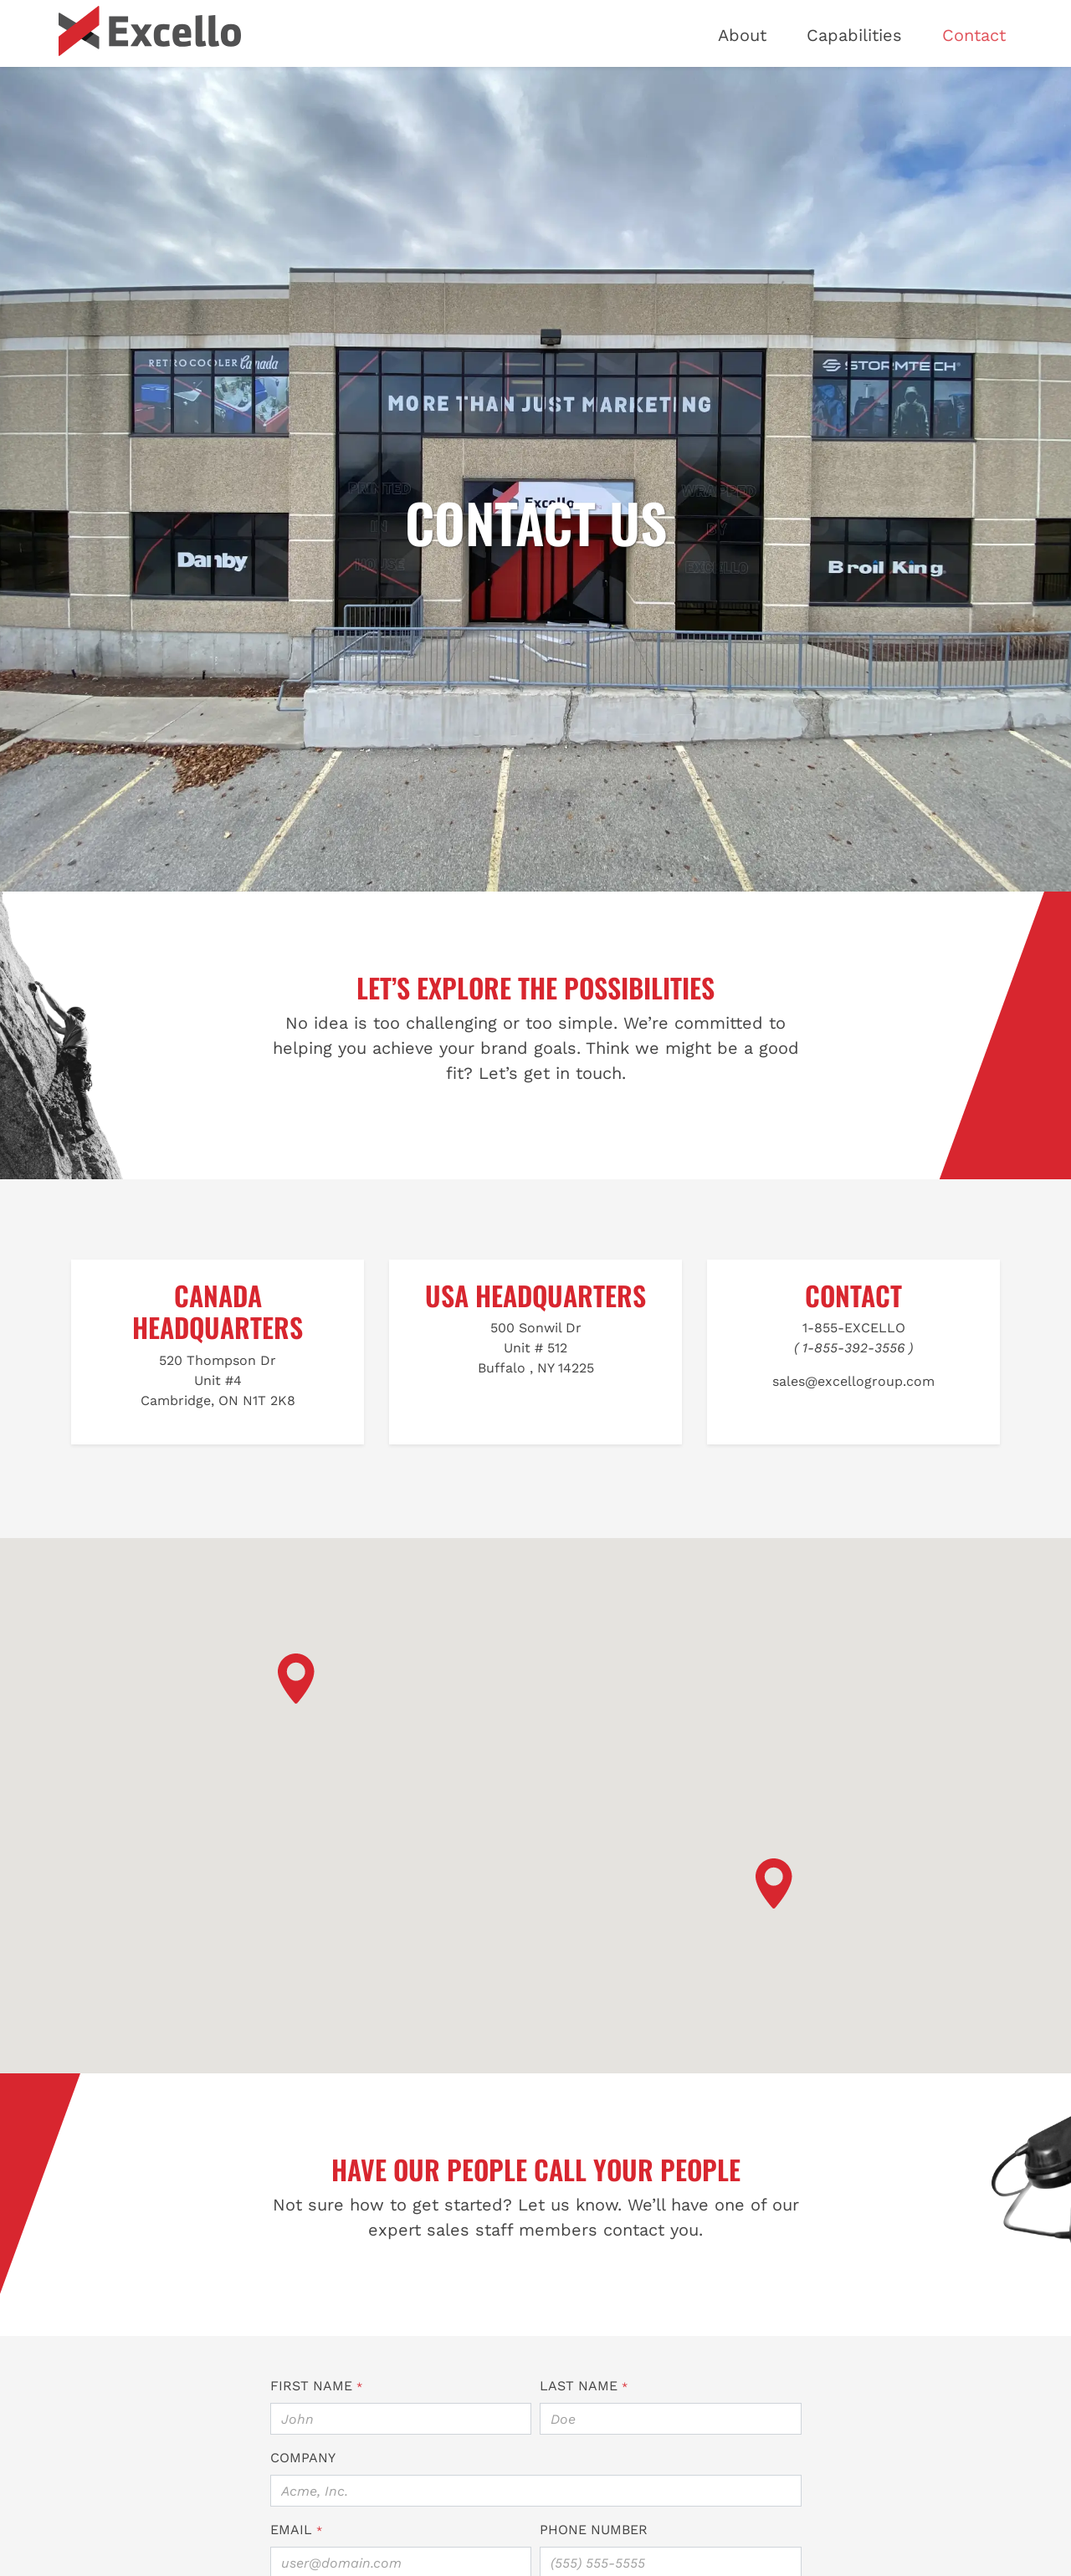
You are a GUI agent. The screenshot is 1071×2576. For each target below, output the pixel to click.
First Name (316, 2386)
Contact (974, 35)
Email (296, 2530)
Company (303, 2458)
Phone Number (594, 2530)
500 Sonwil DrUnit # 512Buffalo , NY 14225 (536, 1348)
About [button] (742, 35)
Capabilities (854, 35)
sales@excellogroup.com (853, 1381)
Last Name (584, 2386)
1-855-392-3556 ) (857, 1348)
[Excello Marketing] (151, 31)
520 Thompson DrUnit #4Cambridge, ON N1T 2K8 (218, 1380)
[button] (296, 1678)
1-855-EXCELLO (853, 1328)
